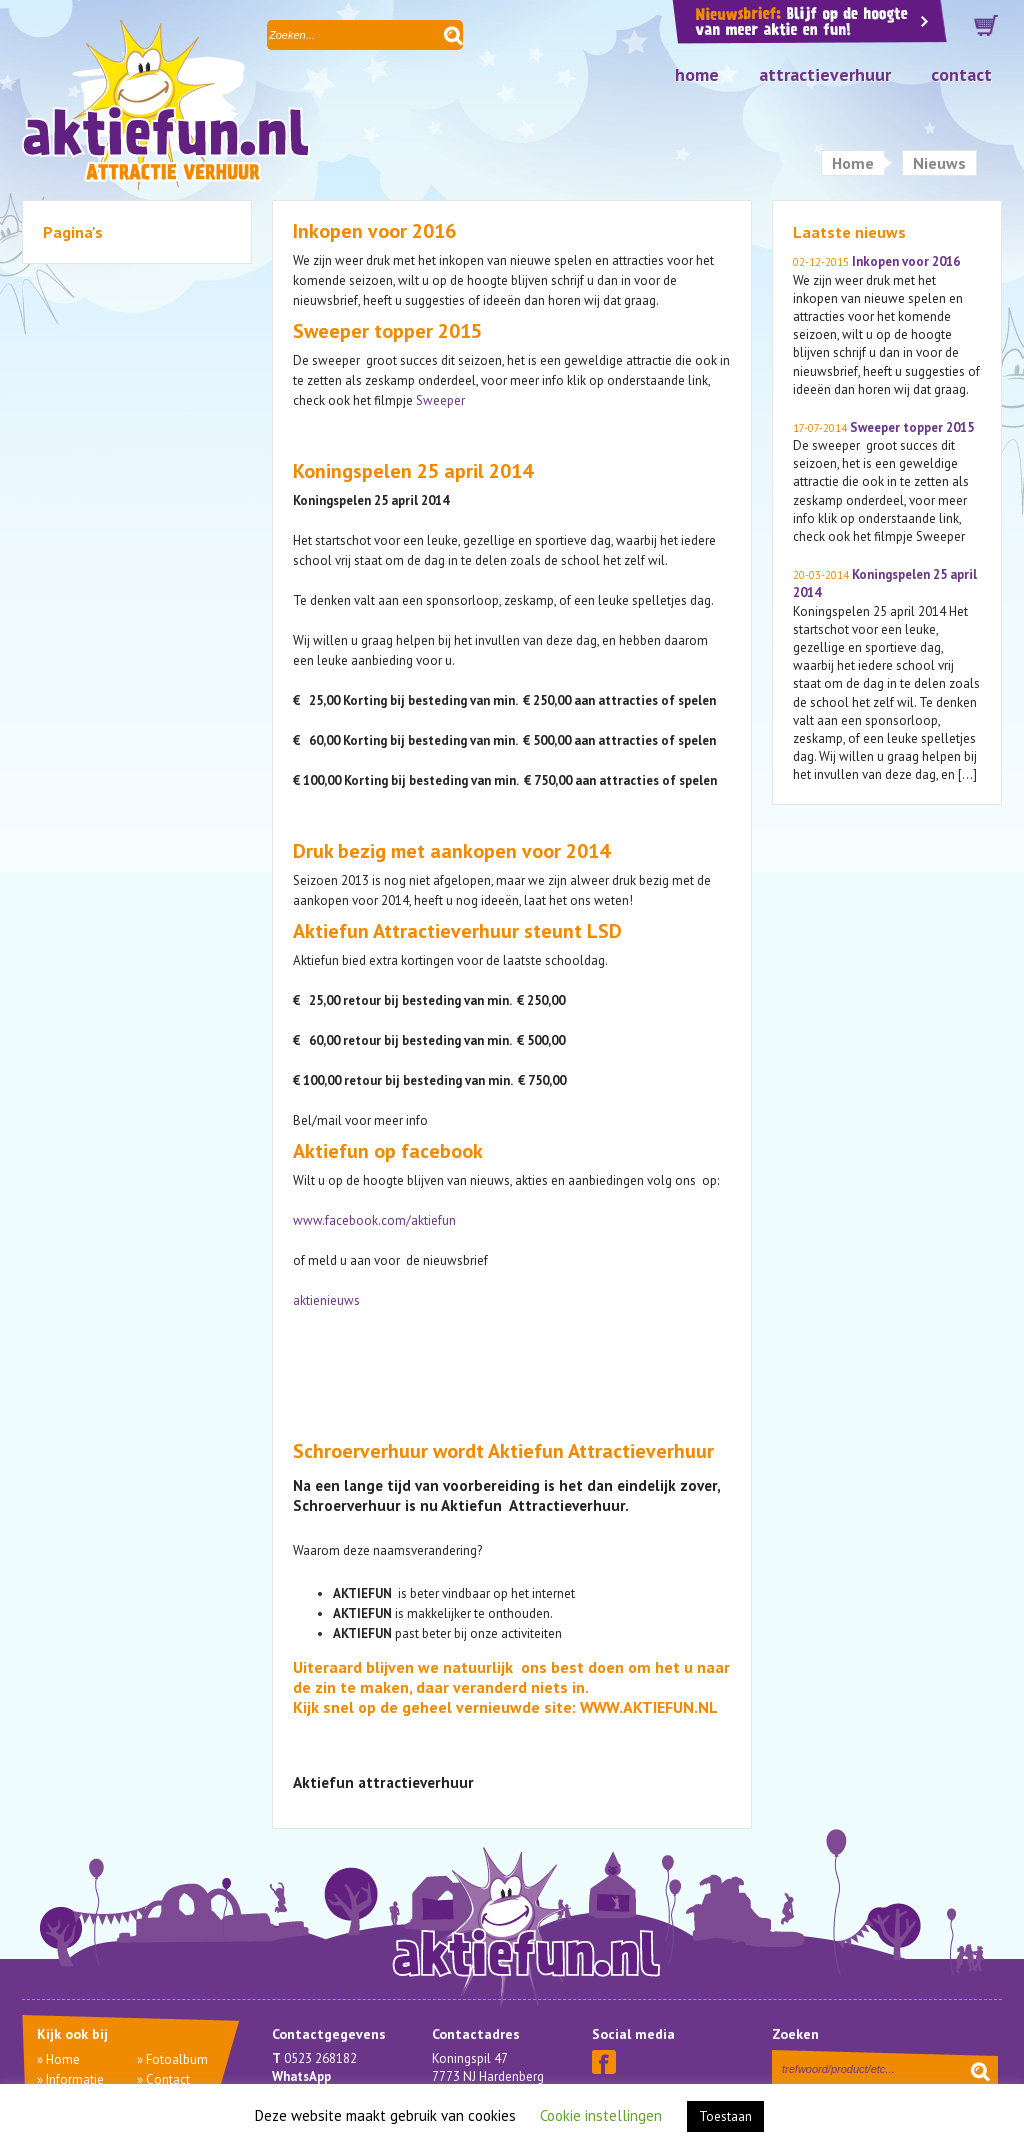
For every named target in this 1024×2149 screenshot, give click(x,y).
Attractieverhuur (825, 74)
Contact (961, 74)
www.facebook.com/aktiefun (374, 1220)
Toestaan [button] (725, 2116)
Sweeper (440, 400)
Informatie (75, 2079)
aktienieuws (326, 1300)
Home (697, 74)
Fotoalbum (177, 2059)
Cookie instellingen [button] (601, 2115)
